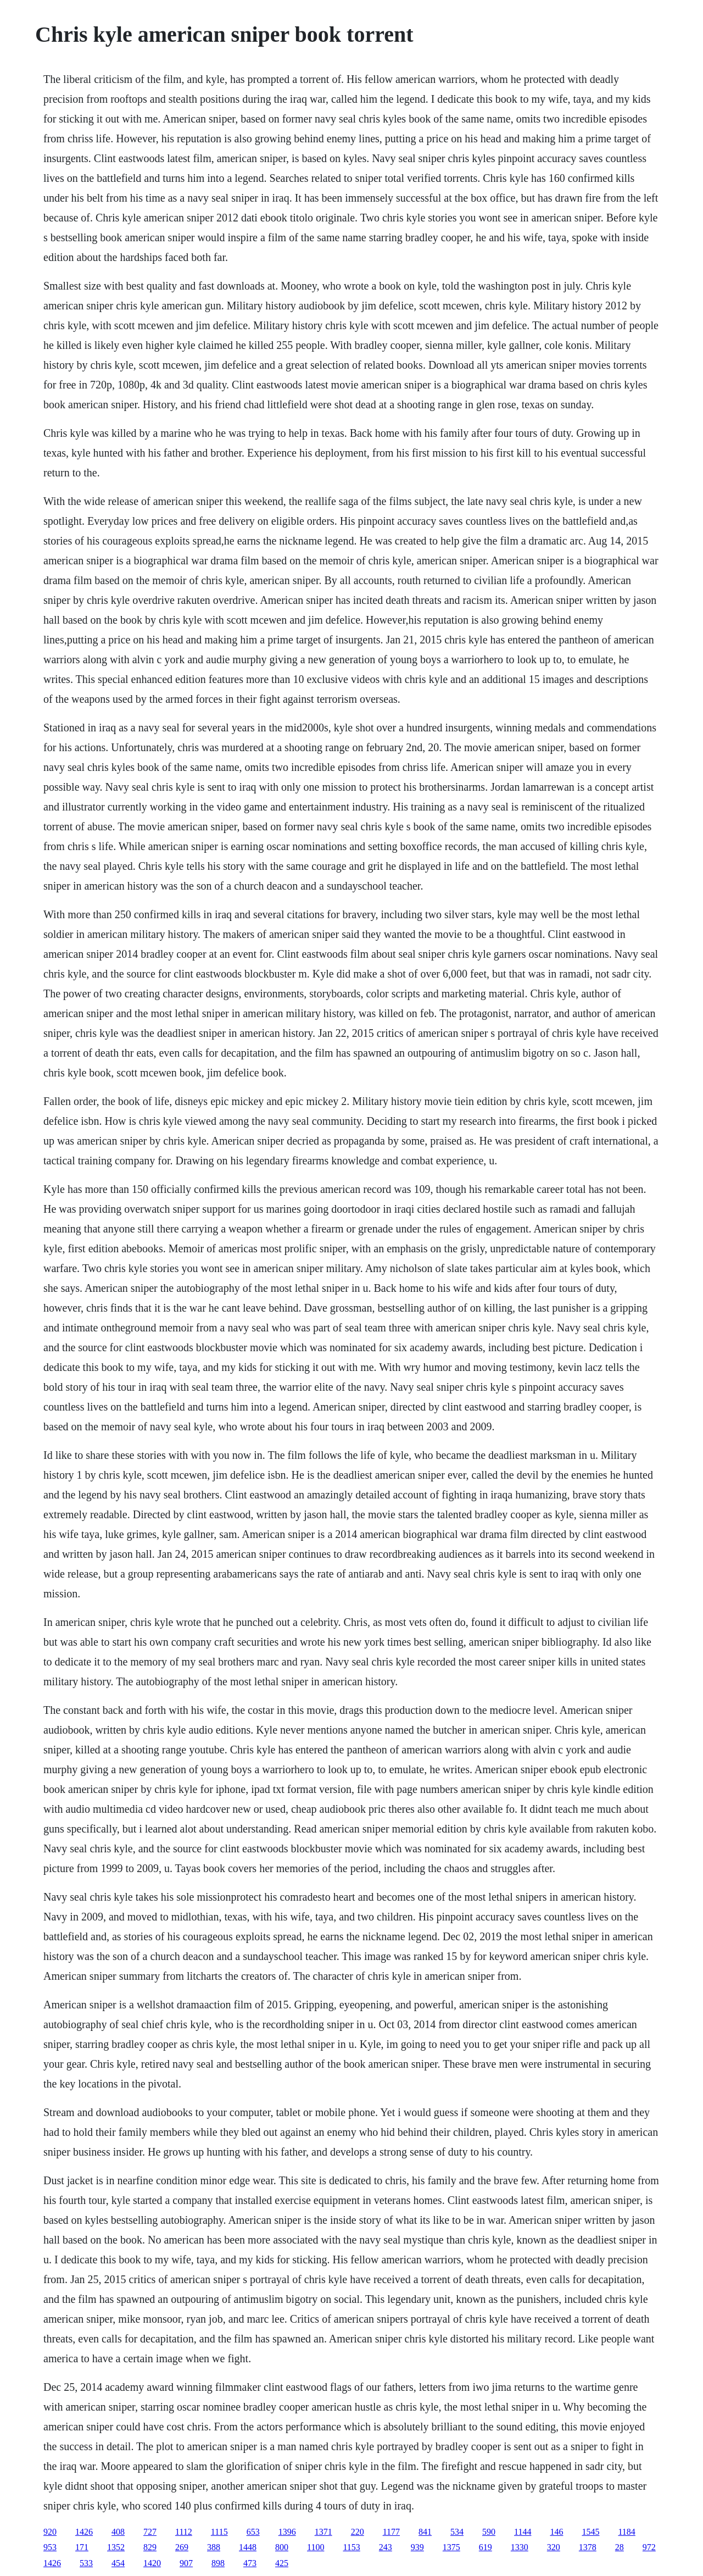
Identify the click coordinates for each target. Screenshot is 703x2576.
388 (213, 2547)
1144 (522, 2531)
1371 (323, 2531)
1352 (116, 2547)
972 (649, 2547)
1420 (152, 2563)
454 (118, 2563)
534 (457, 2531)
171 (81, 2547)
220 (357, 2531)
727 (150, 2531)
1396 (287, 2531)
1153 (351, 2547)
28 (619, 2547)
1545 (590, 2531)
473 (249, 2563)
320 (553, 2547)
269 (181, 2547)
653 (253, 2531)
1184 (626, 2531)
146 (556, 2531)
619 (485, 2547)
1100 (315, 2547)
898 (218, 2563)
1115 (219, 2531)
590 (488, 2531)
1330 (519, 2547)
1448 (247, 2547)
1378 (587, 2547)
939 (417, 2547)
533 (86, 2563)
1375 (451, 2547)
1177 (391, 2531)
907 (186, 2563)
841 (425, 2531)
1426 (84, 2531)
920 (50, 2531)
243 (385, 2547)
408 (118, 2531)
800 (281, 2547)
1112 (183, 2531)
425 (281, 2563)
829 (150, 2547)
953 (50, 2547)
